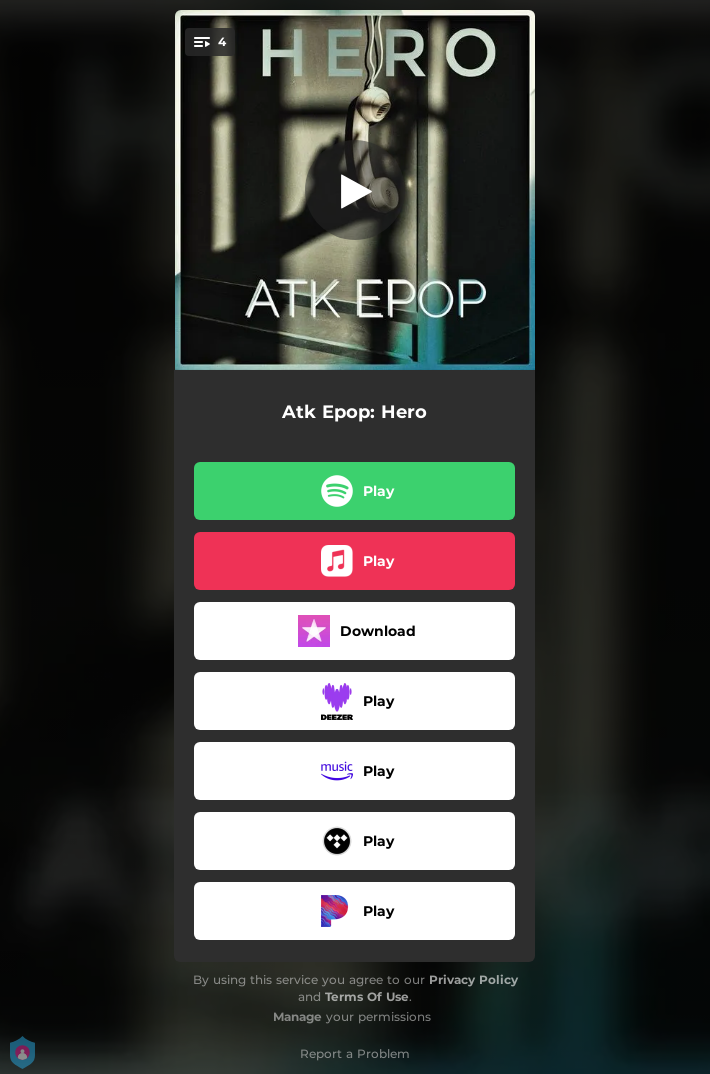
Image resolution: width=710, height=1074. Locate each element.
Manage (297, 1016)
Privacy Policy (473, 979)
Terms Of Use (367, 996)
